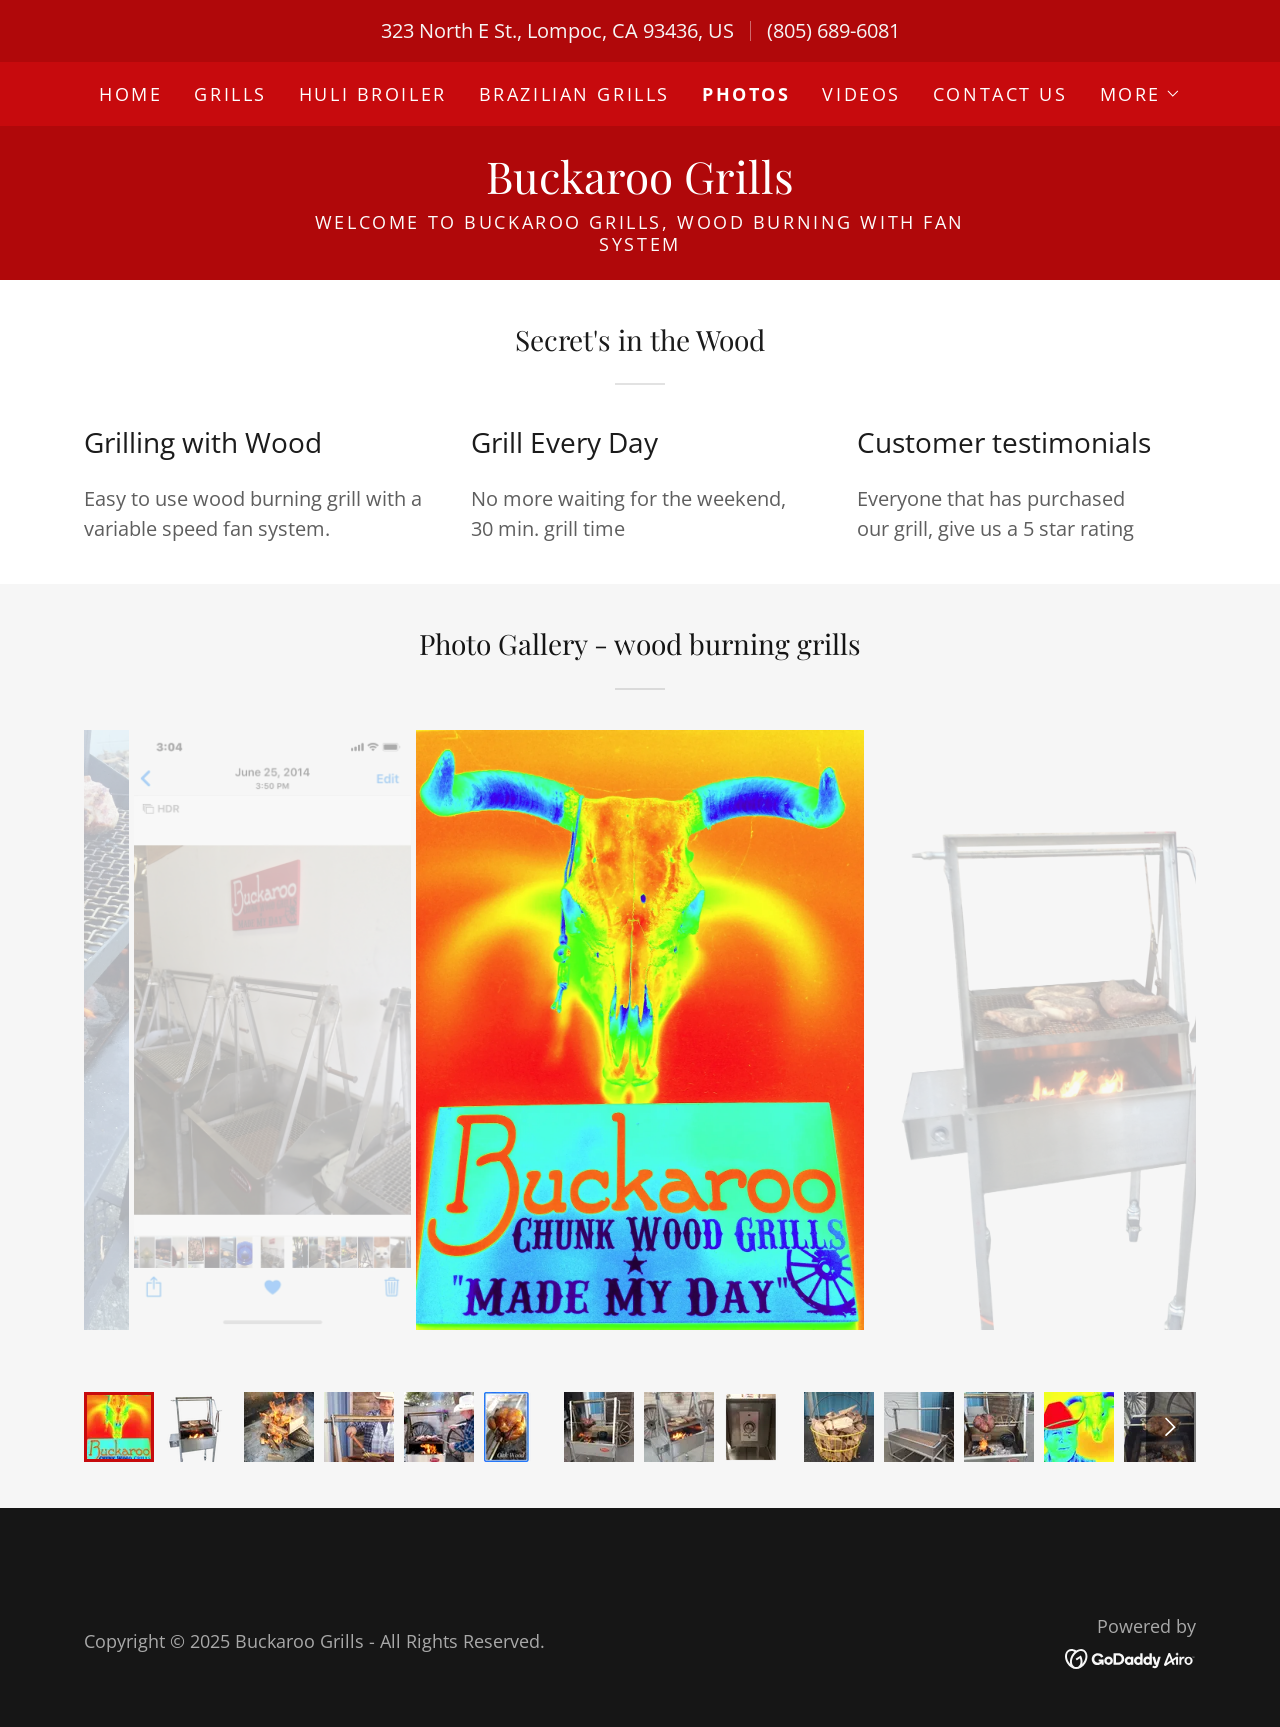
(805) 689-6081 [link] (833, 30)
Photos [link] (746, 94)
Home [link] (130, 94)
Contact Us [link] (1000, 94)
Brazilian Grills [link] (574, 94)
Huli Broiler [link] (373, 94)
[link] (640, 186)
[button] (1140, 94)
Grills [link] (230, 94)
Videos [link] (861, 94)
